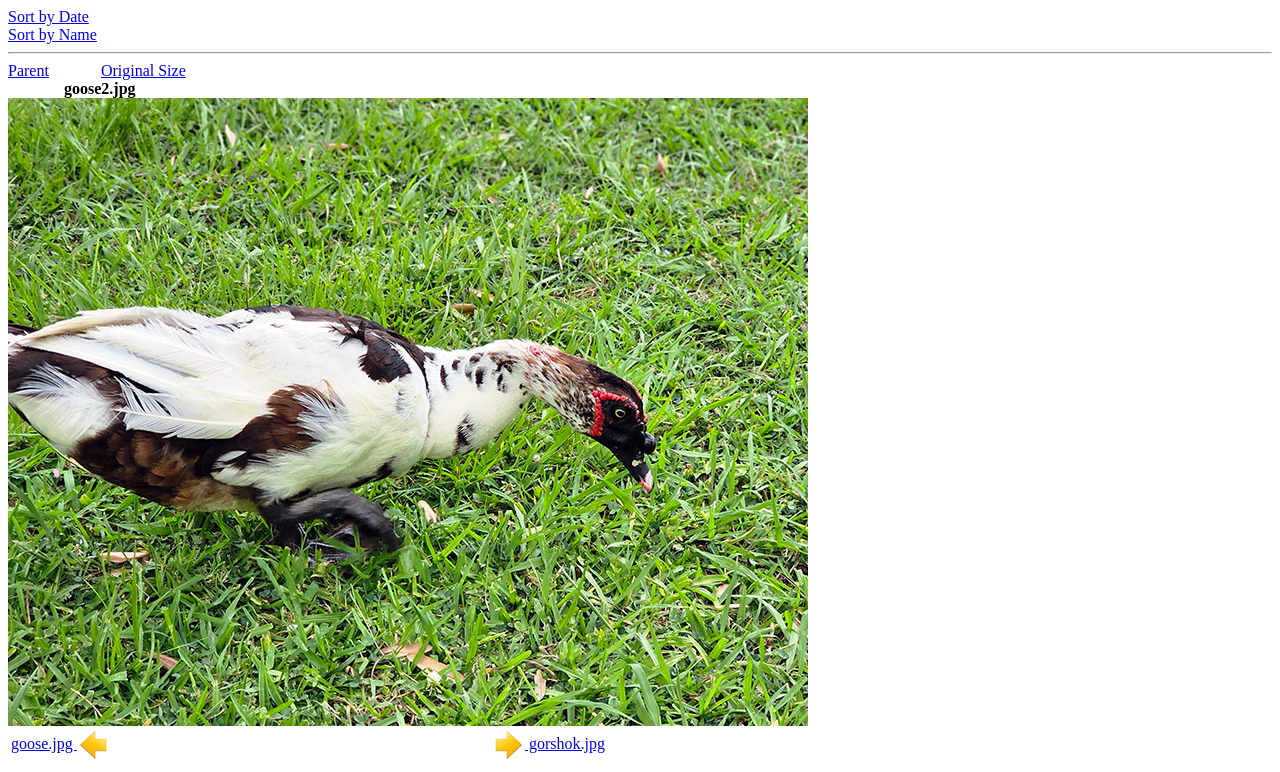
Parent (28, 70)
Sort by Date (48, 16)
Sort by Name (52, 34)
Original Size (143, 70)
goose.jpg (60, 743)
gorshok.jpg (549, 743)
